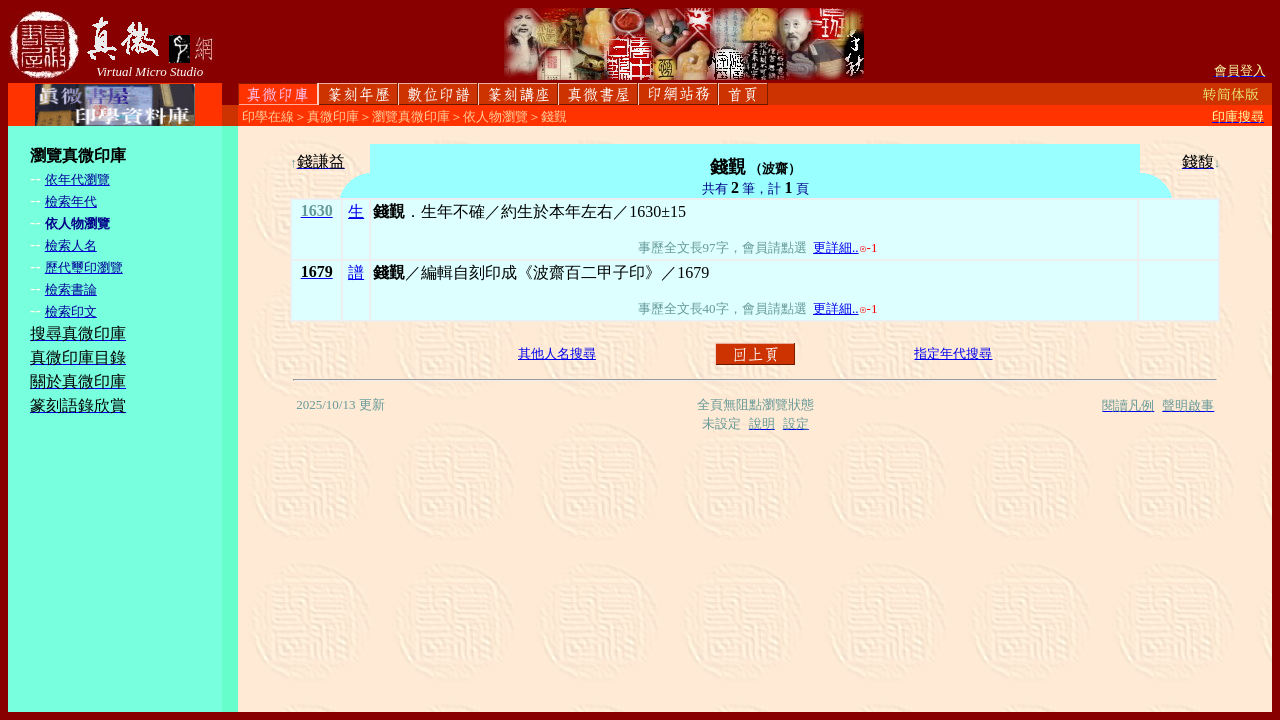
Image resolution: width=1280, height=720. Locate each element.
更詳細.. (836, 247)
